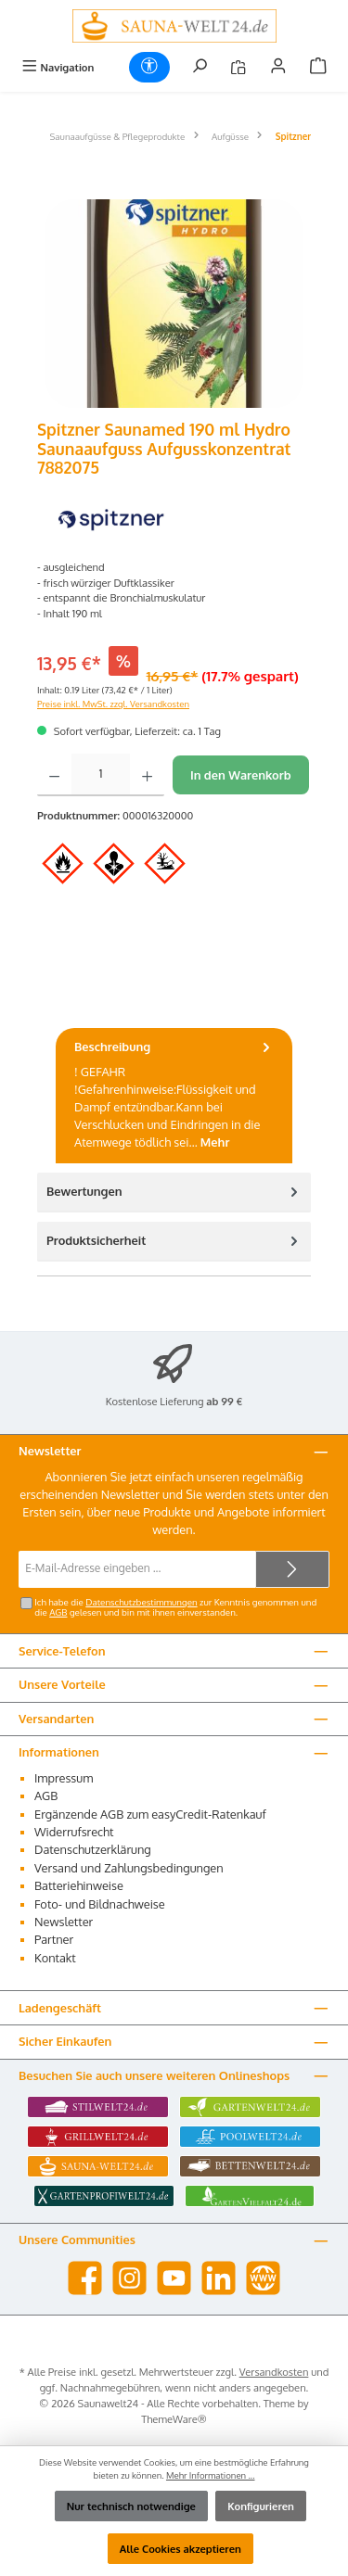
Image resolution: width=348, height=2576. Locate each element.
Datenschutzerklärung (92, 1849)
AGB (58, 1612)
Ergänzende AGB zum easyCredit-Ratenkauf (150, 1814)
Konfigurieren (260, 2506)
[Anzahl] (101, 775)
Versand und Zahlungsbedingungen (129, 1867)
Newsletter (63, 1921)
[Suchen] (199, 67)
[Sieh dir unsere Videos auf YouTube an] (174, 2278)
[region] (174, 303)
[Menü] (57, 67)
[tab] (174, 1095)
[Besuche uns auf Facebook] (85, 2278)
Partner (53, 1939)
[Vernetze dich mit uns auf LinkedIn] (218, 2278)
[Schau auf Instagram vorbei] (129, 2278)
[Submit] (292, 1569)
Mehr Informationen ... (210, 2475)
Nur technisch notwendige (131, 2506)
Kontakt (55, 1957)
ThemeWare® (174, 2419)
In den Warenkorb (240, 775)
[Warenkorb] (318, 67)
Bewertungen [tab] (174, 1191)
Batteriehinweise (78, 1885)
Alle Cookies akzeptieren (180, 2549)
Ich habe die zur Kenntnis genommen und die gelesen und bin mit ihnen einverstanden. (175, 1607)
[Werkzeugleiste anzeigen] (149, 67)
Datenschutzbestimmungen (141, 1601)
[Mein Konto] (278, 67)
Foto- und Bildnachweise (99, 1904)
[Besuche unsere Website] (263, 2278)
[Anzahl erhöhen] (147, 775)
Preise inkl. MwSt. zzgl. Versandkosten (113, 703)
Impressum (63, 1777)
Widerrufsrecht (74, 1831)
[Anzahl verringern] (54, 775)
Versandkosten (274, 2372)
